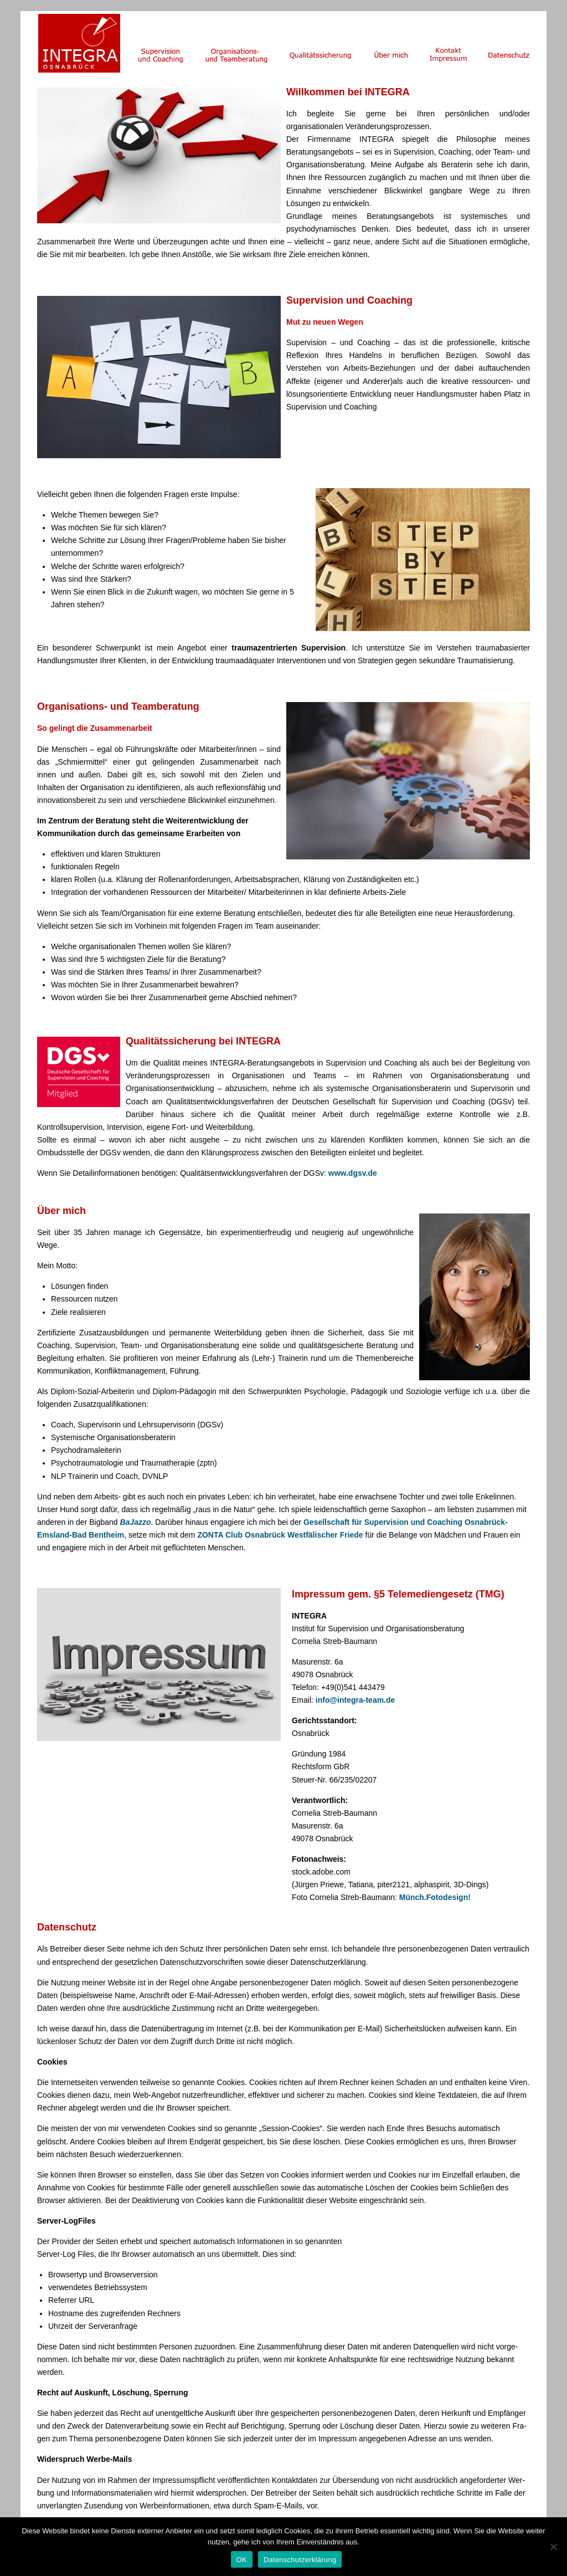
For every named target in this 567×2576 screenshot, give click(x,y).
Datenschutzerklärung (300, 2559)
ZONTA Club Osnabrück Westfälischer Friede (280, 1534)
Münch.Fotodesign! (435, 1897)
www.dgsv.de (352, 1173)
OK (241, 2559)
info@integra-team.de (355, 1700)
